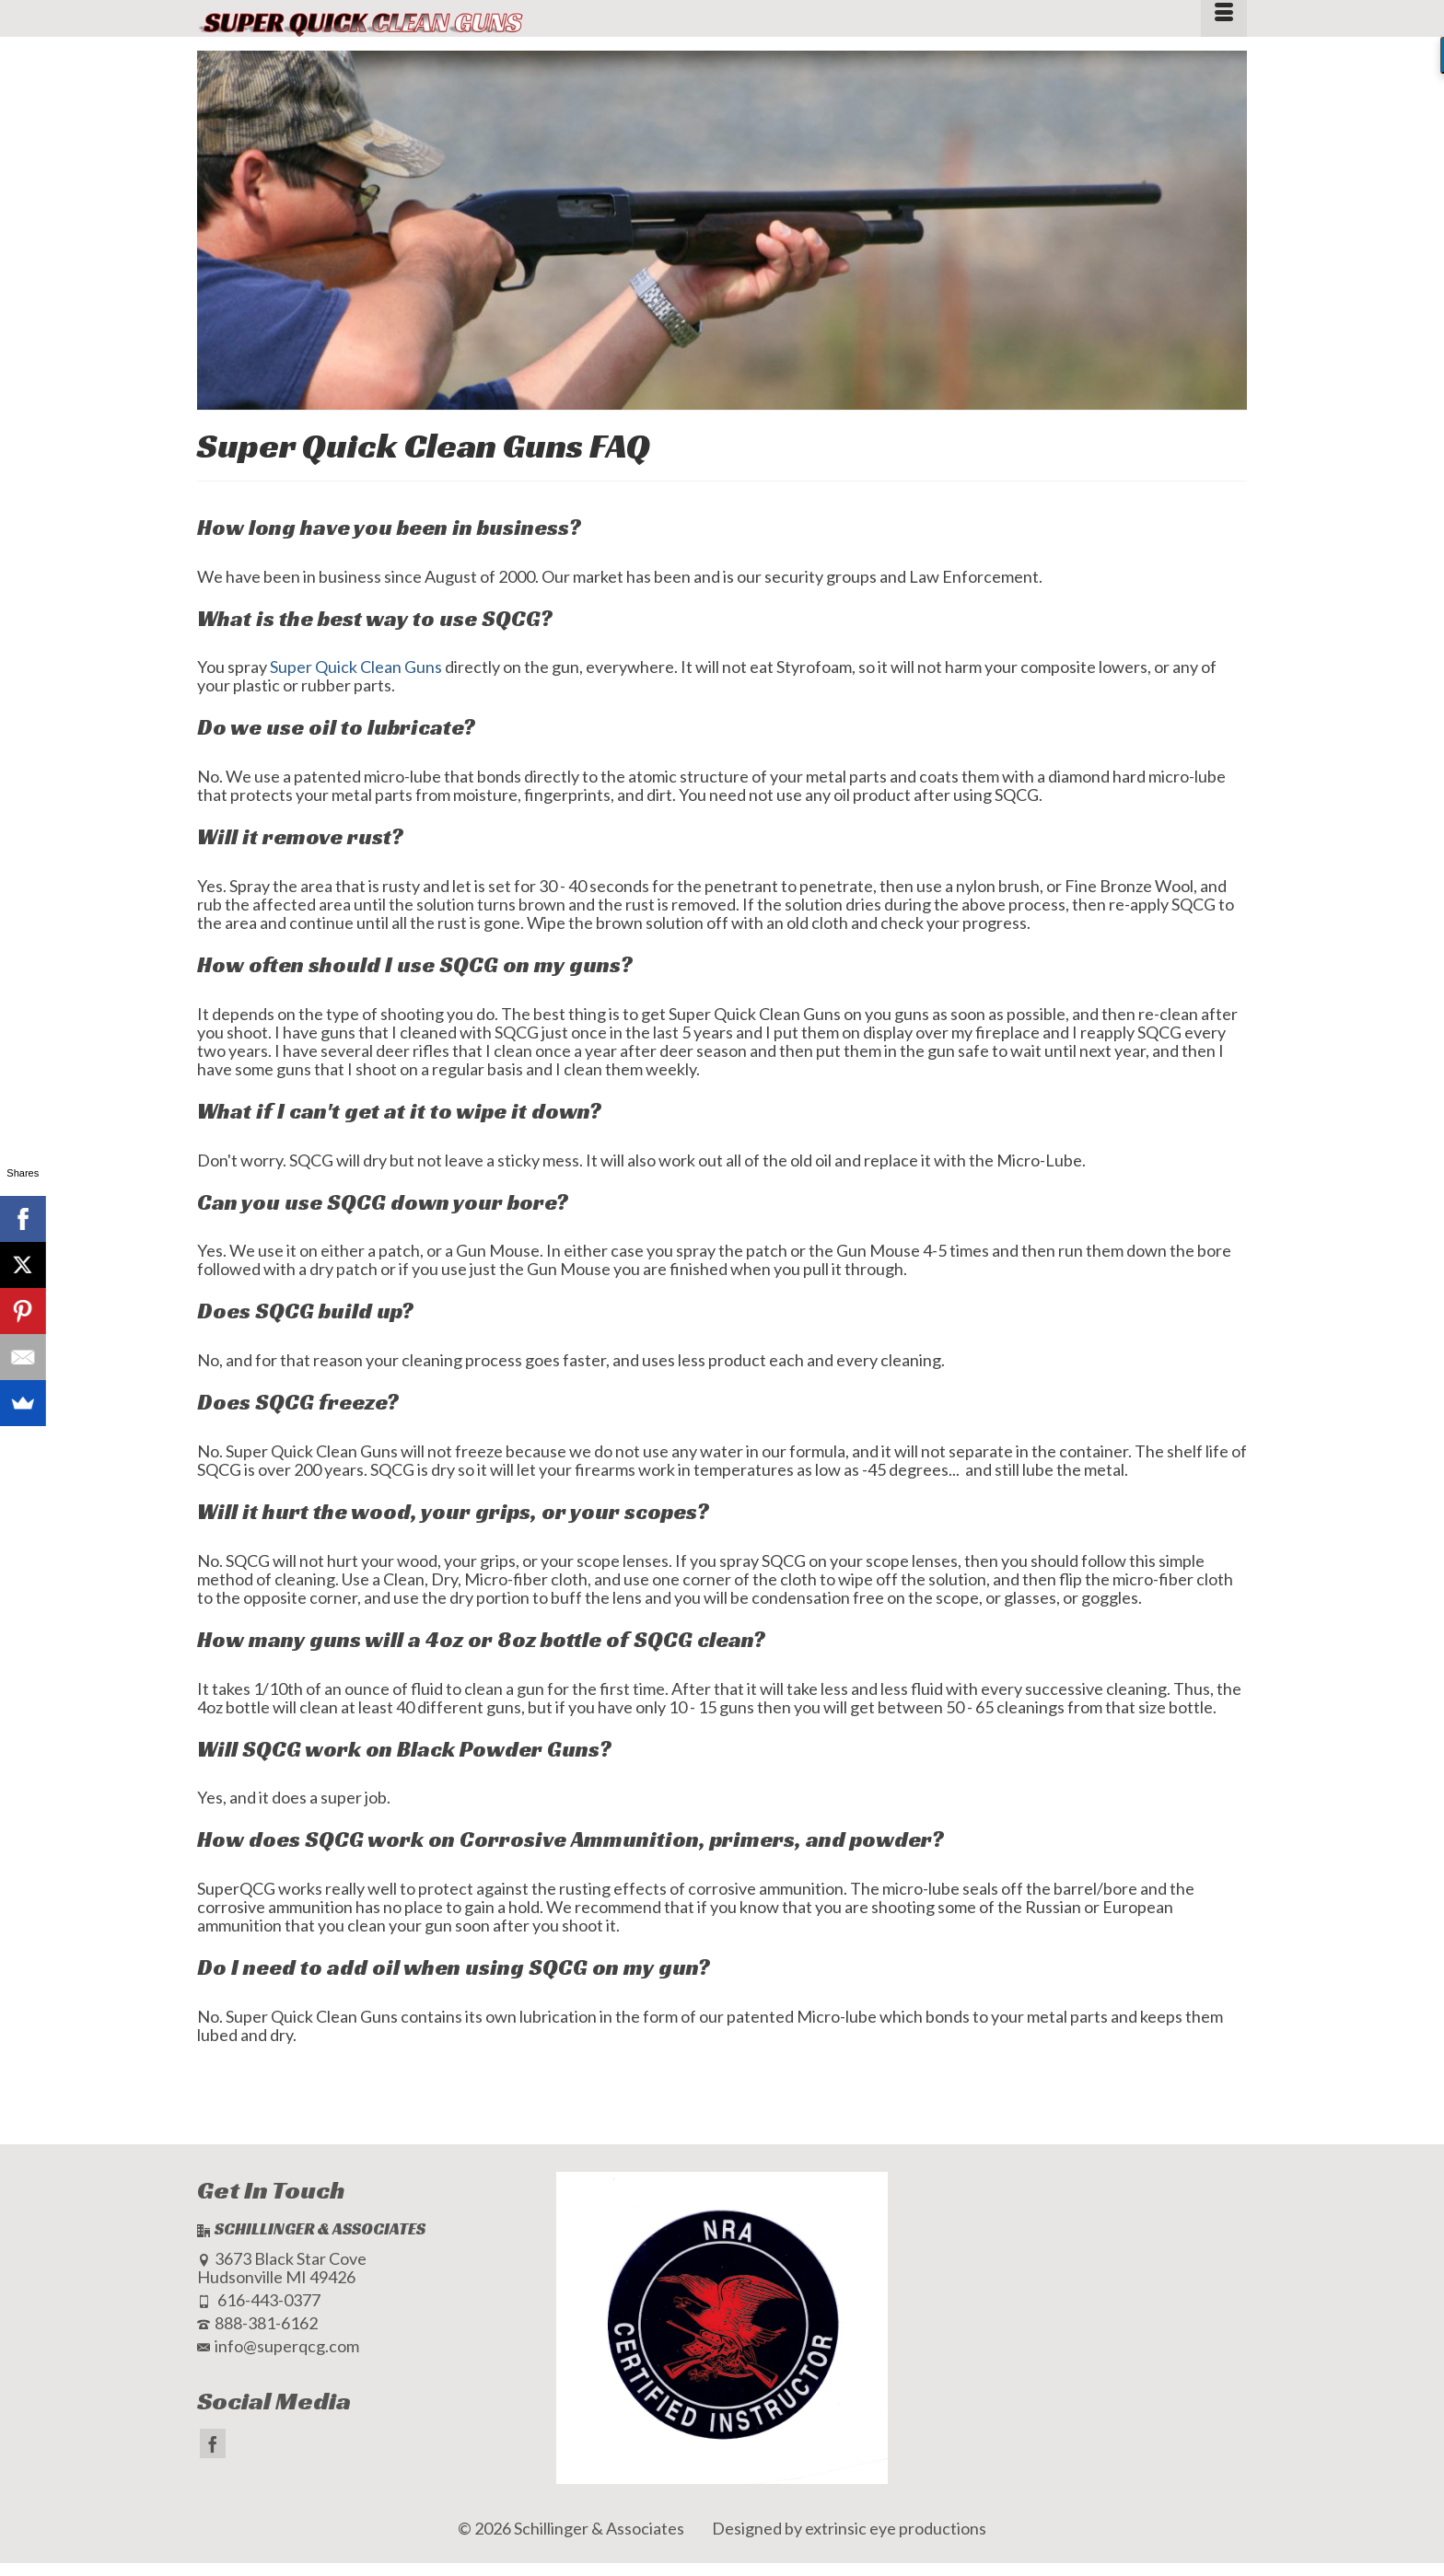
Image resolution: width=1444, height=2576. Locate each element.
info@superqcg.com (278, 2346)
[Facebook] (213, 2443)
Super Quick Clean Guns (356, 666)
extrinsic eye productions (895, 2528)
